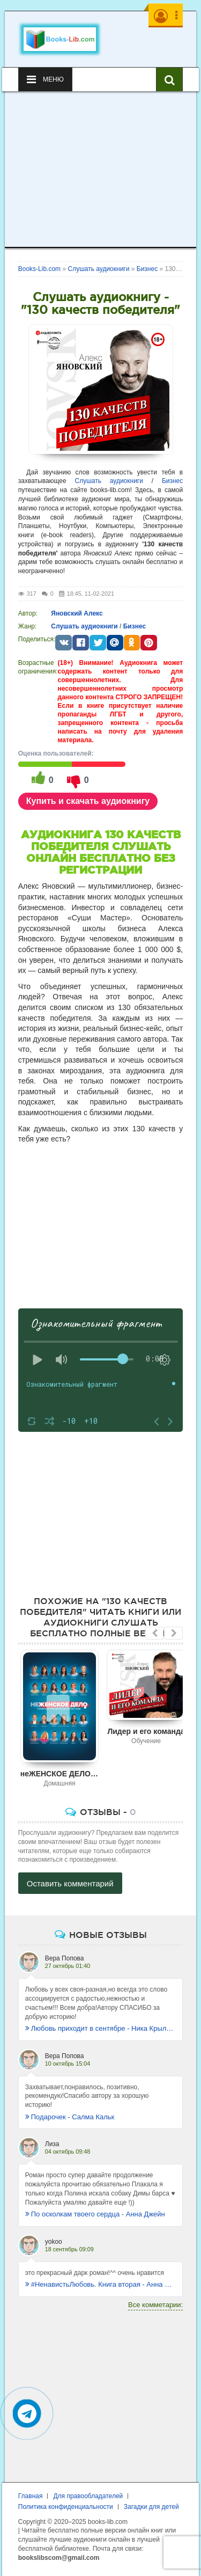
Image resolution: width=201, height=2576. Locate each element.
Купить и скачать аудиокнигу (88, 801)
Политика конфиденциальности (65, 2507)
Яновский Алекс (76, 613)
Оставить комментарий (70, 1883)
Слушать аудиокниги (109, 481)
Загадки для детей (151, 2507)
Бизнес (172, 481)
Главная (30, 2496)
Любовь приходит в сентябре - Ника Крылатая (100, 2028)
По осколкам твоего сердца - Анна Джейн (95, 2214)
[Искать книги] (169, 79)
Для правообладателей (88, 2496)
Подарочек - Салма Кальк (70, 2117)
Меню (45, 79)
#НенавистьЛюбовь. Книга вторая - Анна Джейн (100, 2284)
